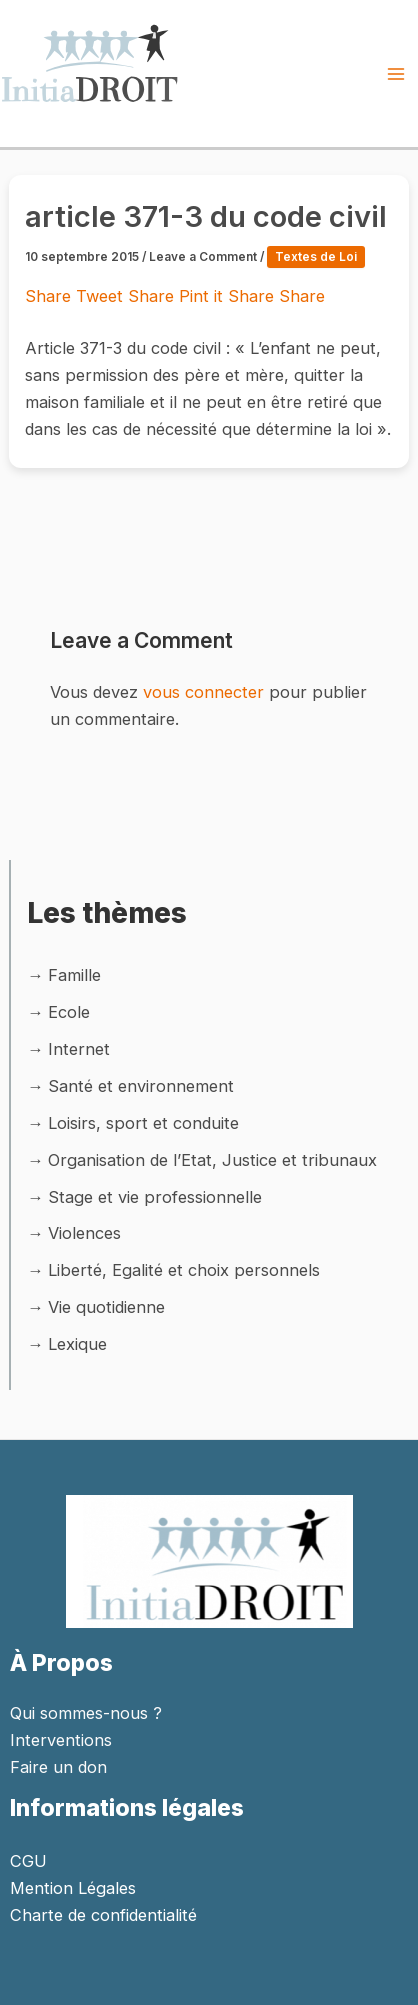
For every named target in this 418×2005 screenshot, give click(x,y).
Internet (79, 1049)
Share (50, 296)
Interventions (61, 1740)
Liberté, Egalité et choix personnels (184, 1270)
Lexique (77, 1344)
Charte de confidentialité (103, 1915)
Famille (74, 975)
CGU (28, 1861)
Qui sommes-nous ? (86, 1713)
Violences (84, 1233)
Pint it (203, 296)
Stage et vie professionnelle (155, 1197)
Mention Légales (73, 1888)
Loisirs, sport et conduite (143, 1123)
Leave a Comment (203, 257)
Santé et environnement (141, 1086)
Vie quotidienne (106, 1307)
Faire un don (58, 1767)
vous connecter (203, 692)
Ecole (69, 1012)
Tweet (102, 296)
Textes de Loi (316, 257)
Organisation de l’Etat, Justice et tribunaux (212, 1160)
